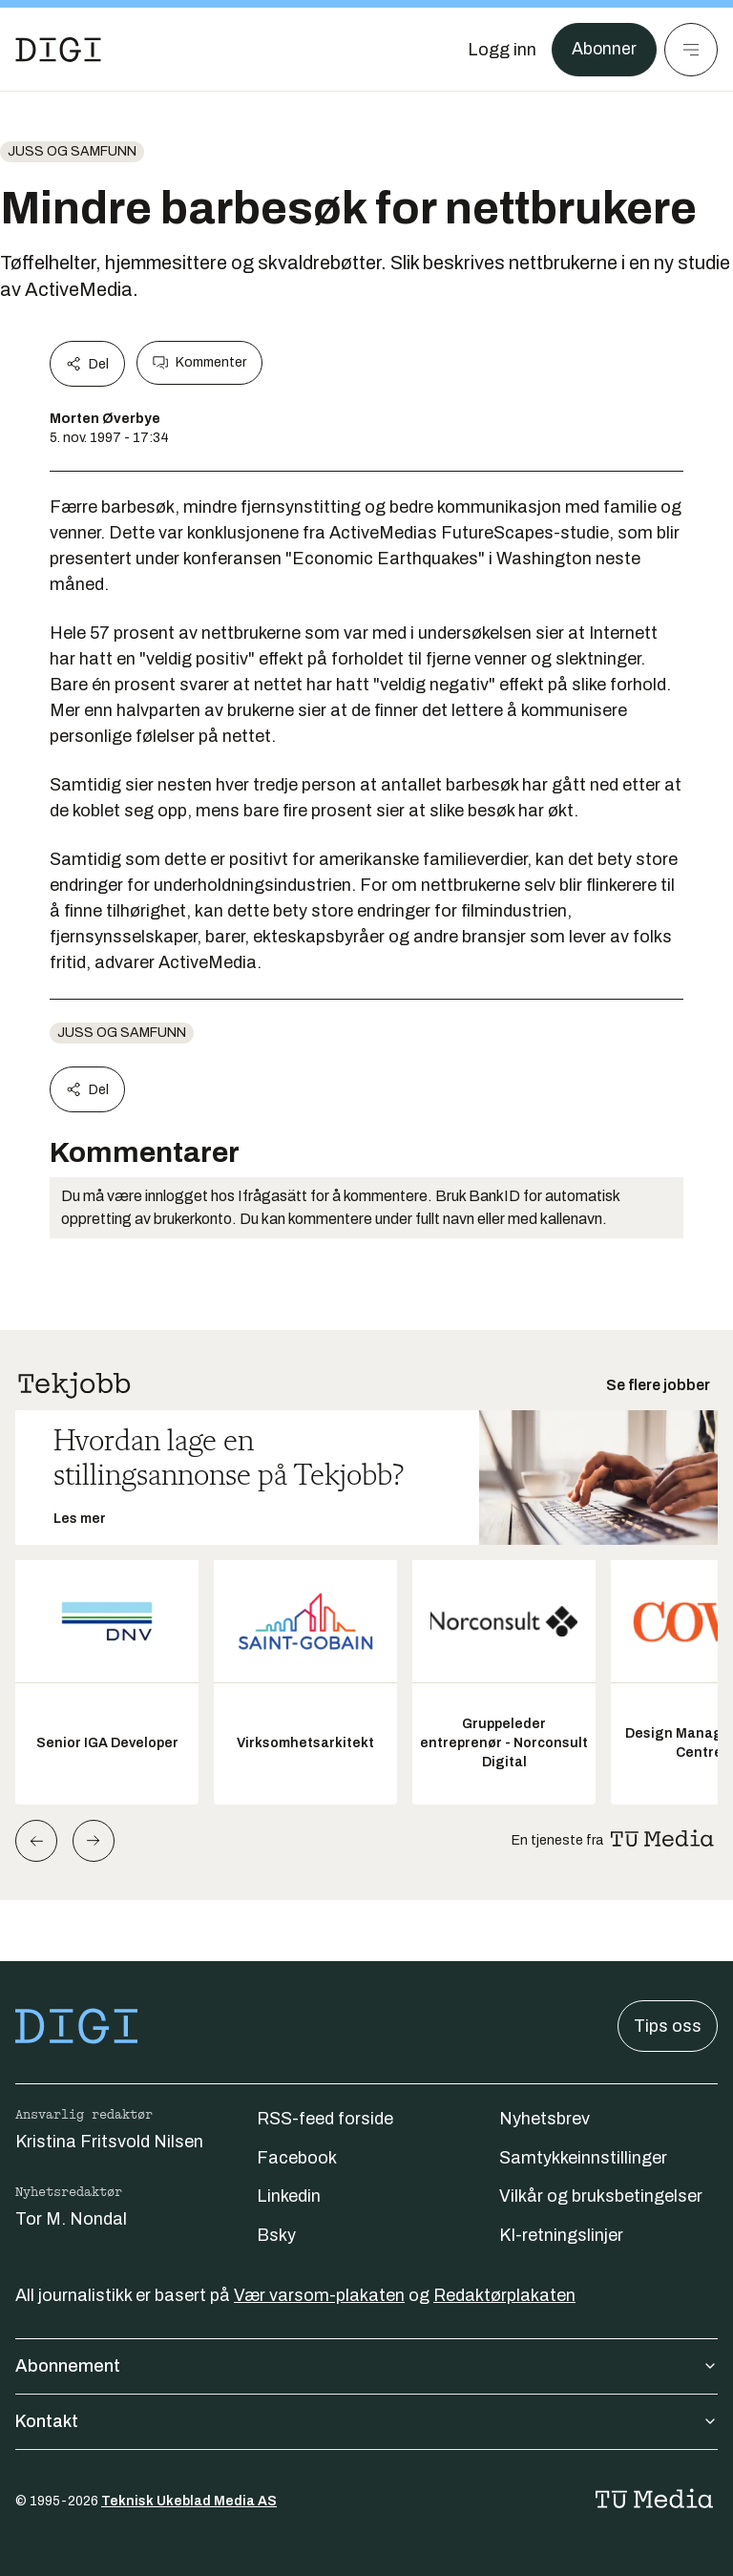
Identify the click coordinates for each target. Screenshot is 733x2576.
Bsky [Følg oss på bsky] (276, 2235)
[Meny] (691, 49)
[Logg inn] (501, 49)
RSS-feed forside (325, 2118)
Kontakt (366, 2421)
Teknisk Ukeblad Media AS (189, 2501)
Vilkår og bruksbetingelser (600, 2196)
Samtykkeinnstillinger (583, 2157)
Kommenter (199, 362)
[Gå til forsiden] (58, 49)
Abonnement (366, 2365)
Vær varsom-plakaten (319, 2295)
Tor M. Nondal (71, 2218)
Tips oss (668, 2026)
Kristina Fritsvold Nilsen (109, 2141)
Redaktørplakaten (504, 2295)
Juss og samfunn (72, 151)
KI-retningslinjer (561, 2235)
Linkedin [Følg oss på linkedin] (289, 2196)
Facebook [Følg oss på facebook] (297, 2157)
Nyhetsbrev (544, 2118)
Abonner (604, 49)
